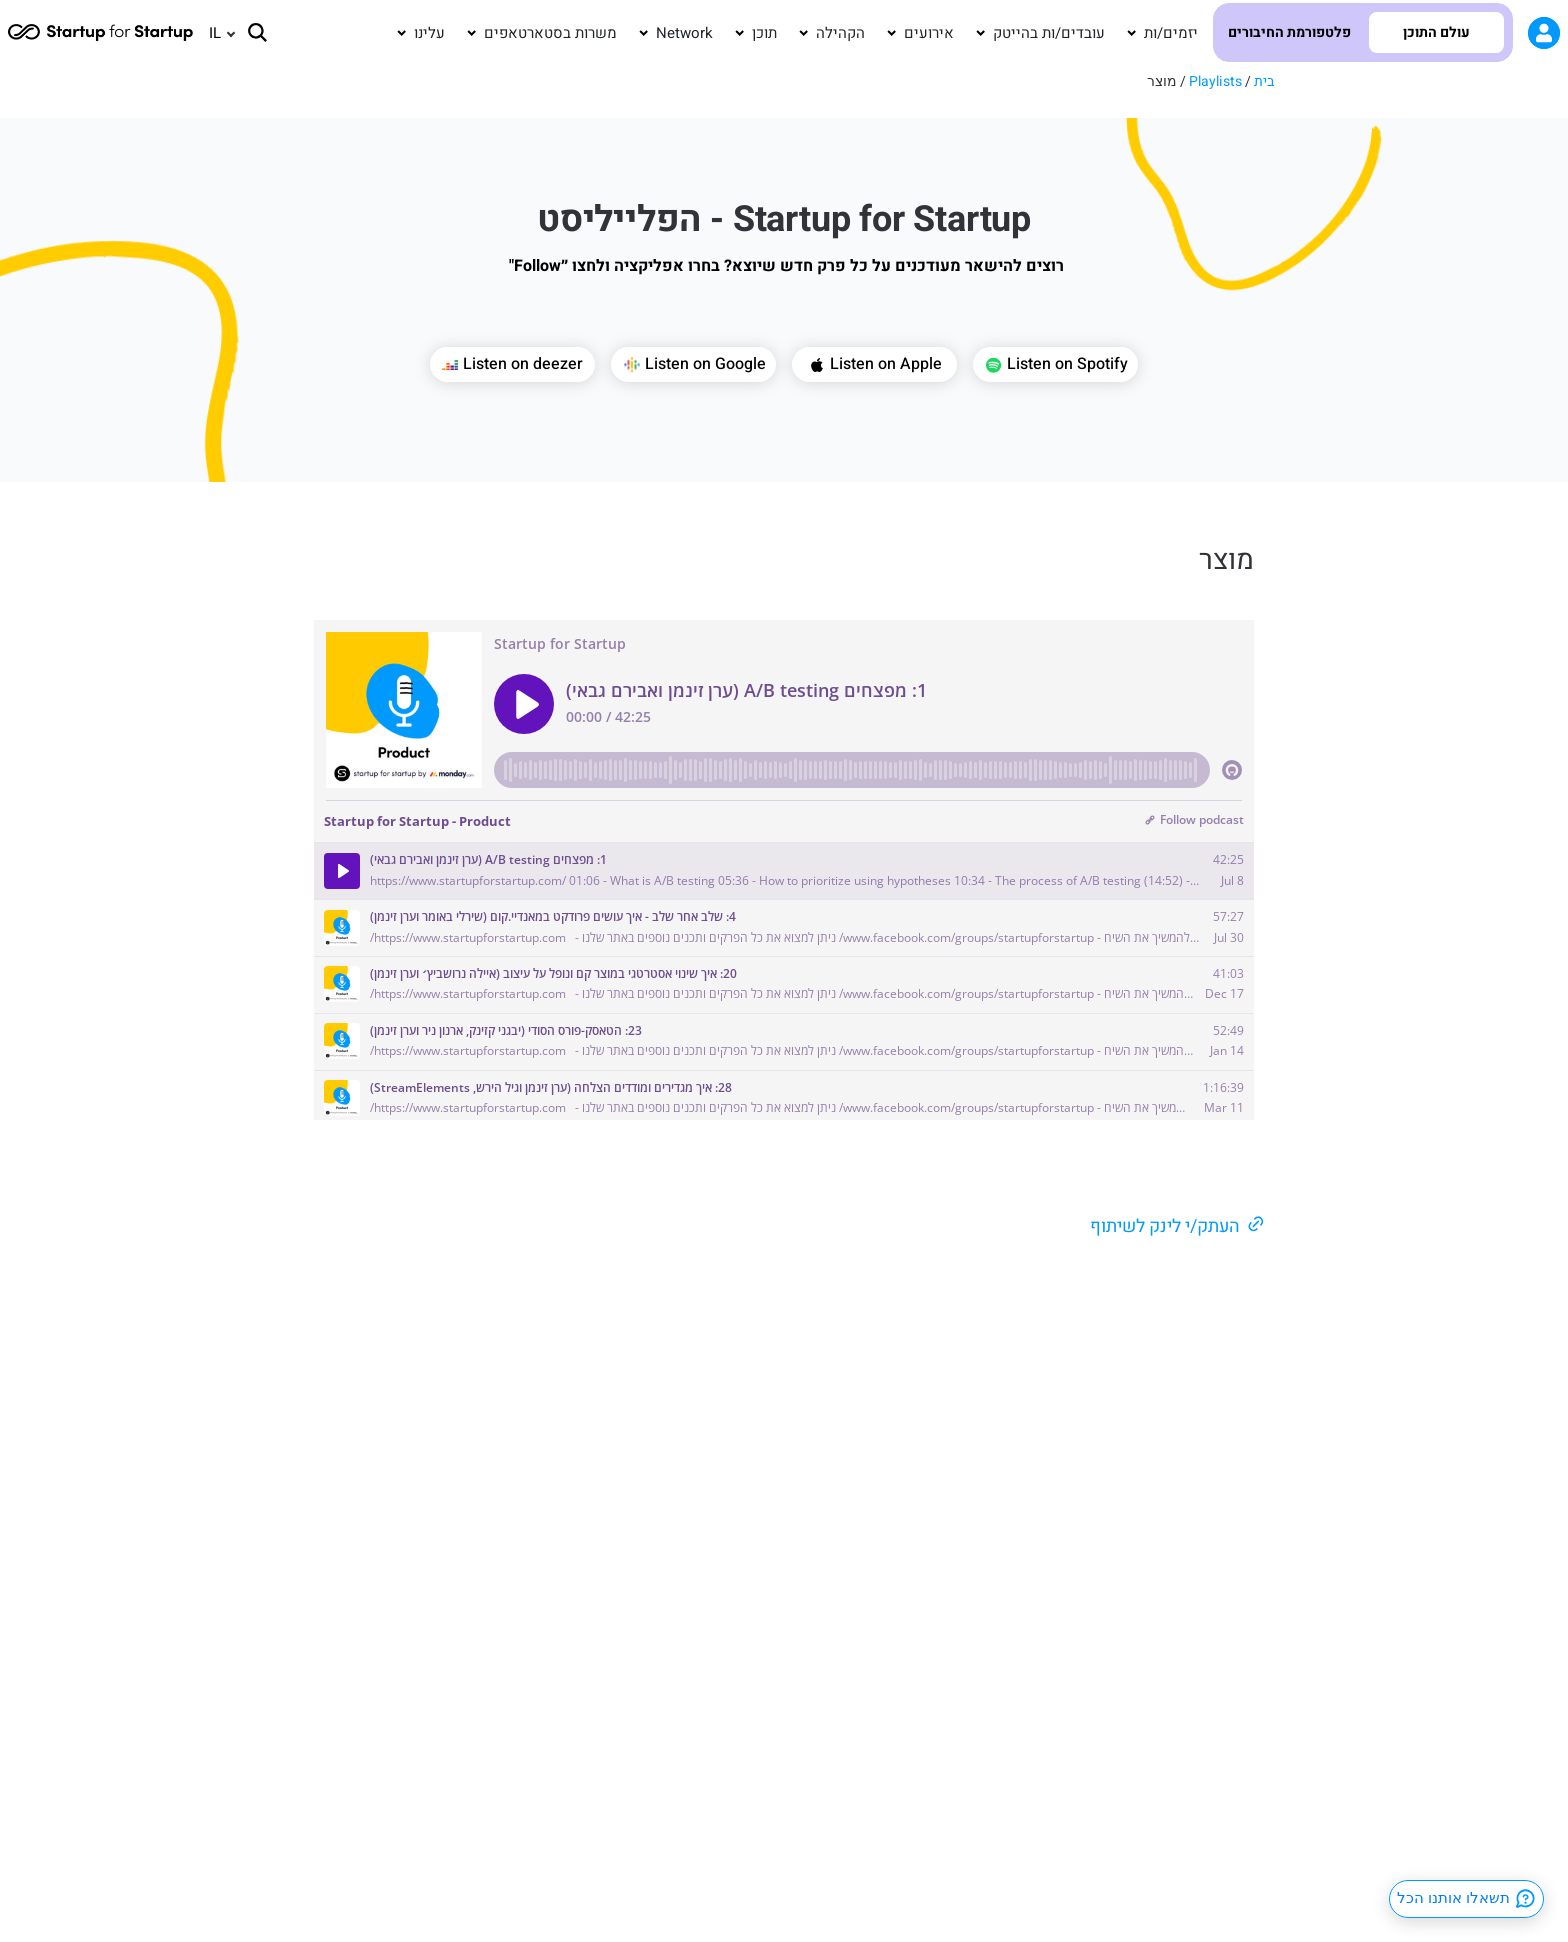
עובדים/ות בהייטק (1049, 33)
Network (684, 33)
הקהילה (840, 33)
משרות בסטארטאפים (550, 33)
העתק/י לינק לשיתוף (1165, 1226)
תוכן (764, 33)
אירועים (929, 33)
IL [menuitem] (215, 32)
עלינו (429, 33)
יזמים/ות (1171, 33)
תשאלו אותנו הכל (1467, 1899)
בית (1264, 81)
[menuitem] (213, 33)
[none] (213, 33)
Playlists (1215, 81)
